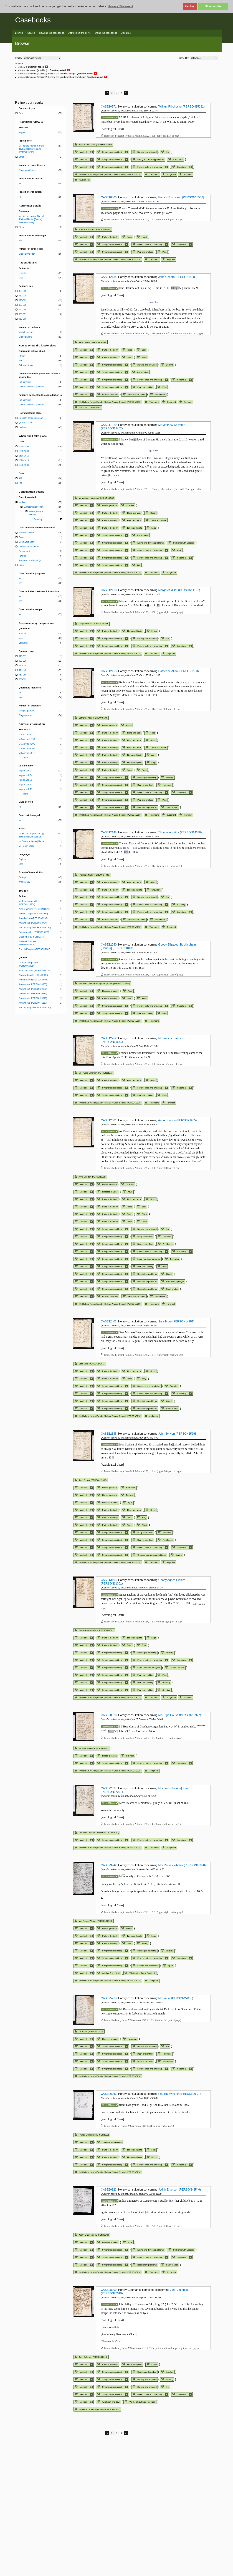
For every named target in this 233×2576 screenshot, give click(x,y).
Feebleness (165, 1244)
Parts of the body (107, 237)
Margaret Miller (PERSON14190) (179, 590)
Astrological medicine (79, 33)
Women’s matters (107, 394)
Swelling (167, 777)
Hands (152, 2157)
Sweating (181, 167)
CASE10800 (108, 197)
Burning (167, 365)
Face (150, 733)
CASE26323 (108, 2189)
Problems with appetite (181, 543)
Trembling (172, 1259)
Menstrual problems (134, 394)
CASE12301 (108, 1120)
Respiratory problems (145, 807)
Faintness (164, 785)
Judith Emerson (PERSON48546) (179, 2189)
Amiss (126, 725)
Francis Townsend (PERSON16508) (181, 197)
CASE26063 (108, 2093)
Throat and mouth (156, 520)
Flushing (178, 905)
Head (150, 513)
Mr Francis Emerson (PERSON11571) (94, 1073)
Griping (176, 1555)
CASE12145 (108, 832)
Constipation (140, 372)
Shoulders (154, 890)
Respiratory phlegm (172, 1281)
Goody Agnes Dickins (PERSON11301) (94, 1630)
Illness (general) (107, 505)
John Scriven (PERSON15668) (177, 1433)
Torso (127, 237)
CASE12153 (108, 671)
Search (31, 33)
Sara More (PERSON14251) (176, 1321)
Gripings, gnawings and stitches (149, 1555)
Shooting (164, 1690)
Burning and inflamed (145, 152)
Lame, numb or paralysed (146, 1259)
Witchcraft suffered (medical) (140, 1973)
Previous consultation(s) (88, 407)
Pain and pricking (143, 252)
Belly (141, 1379)
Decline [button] (189, 6)
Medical (84, 152)
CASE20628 (108, 1715)
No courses (157, 394)
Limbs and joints (132, 528)
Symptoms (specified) (112, 152)
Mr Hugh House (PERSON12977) (179, 1715)
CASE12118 (108, 590)
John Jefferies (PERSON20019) (91, 2357)
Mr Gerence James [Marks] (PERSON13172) (97, 2409)
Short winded (169, 807)
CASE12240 (108, 944)
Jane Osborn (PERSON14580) (177, 276)
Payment (185, 174)
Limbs (152, 631)
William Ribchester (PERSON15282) (181, 106)
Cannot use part (174, 1668)
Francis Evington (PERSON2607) (179, 2093)
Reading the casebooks (51, 33)
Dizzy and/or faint (143, 785)
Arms (151, 755)
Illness (126, 1928)
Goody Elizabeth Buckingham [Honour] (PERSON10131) (102, 983)
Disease (127, 1495)
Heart (142, 237)
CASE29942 (108, 1865)
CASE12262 (108, 1038)
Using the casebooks (106, 33)
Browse (19, 33)
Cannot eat (175, 159)
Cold (176, 550)
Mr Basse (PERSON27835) (175, 1998)
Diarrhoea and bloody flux (147, 1386)
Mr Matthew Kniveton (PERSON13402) (94, 498)
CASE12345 (108, 1433)
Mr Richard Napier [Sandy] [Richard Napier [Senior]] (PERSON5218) (108, 174)
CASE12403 (108, 1321)
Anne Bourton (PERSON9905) (177, 1120)
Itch (136, 565)
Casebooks (33, 20)
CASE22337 (108, 1788)
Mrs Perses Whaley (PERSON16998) (182, 1865)
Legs (151, 528)
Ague (127, 991)
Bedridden (128, 1488)
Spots (168, 1966)
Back (141, 350)
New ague (130, 2039)
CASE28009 (108, 2289)
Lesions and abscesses (146, 1966)
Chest (142, 1214)
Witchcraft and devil (108, 1973)
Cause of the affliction (109, 2142)
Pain (162, 252)
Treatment (151, 174)
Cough (166, 1274)
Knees (152, 2364)
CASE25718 (108, 1998)
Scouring (171, 1386)
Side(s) (142, 1943)
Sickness (127, 505)
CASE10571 (108, 106)
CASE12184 (108, 276)
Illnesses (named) (107, 991)
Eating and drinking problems (148, 159)
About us (126, 33)
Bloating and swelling (144, 777)
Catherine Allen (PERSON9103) (178, 671)
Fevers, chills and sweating (150, 167)
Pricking (164, 1683)
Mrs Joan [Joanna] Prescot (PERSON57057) (97, 1833)
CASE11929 (108, 424)
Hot (165, 152)
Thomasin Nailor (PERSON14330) (180, 832)
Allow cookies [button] (213, 6)
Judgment (169, 174)
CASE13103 (108, 1579)
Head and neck (131, 513)
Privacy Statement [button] (120, 6)
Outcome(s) (82, 180)
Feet (151, 2150)
